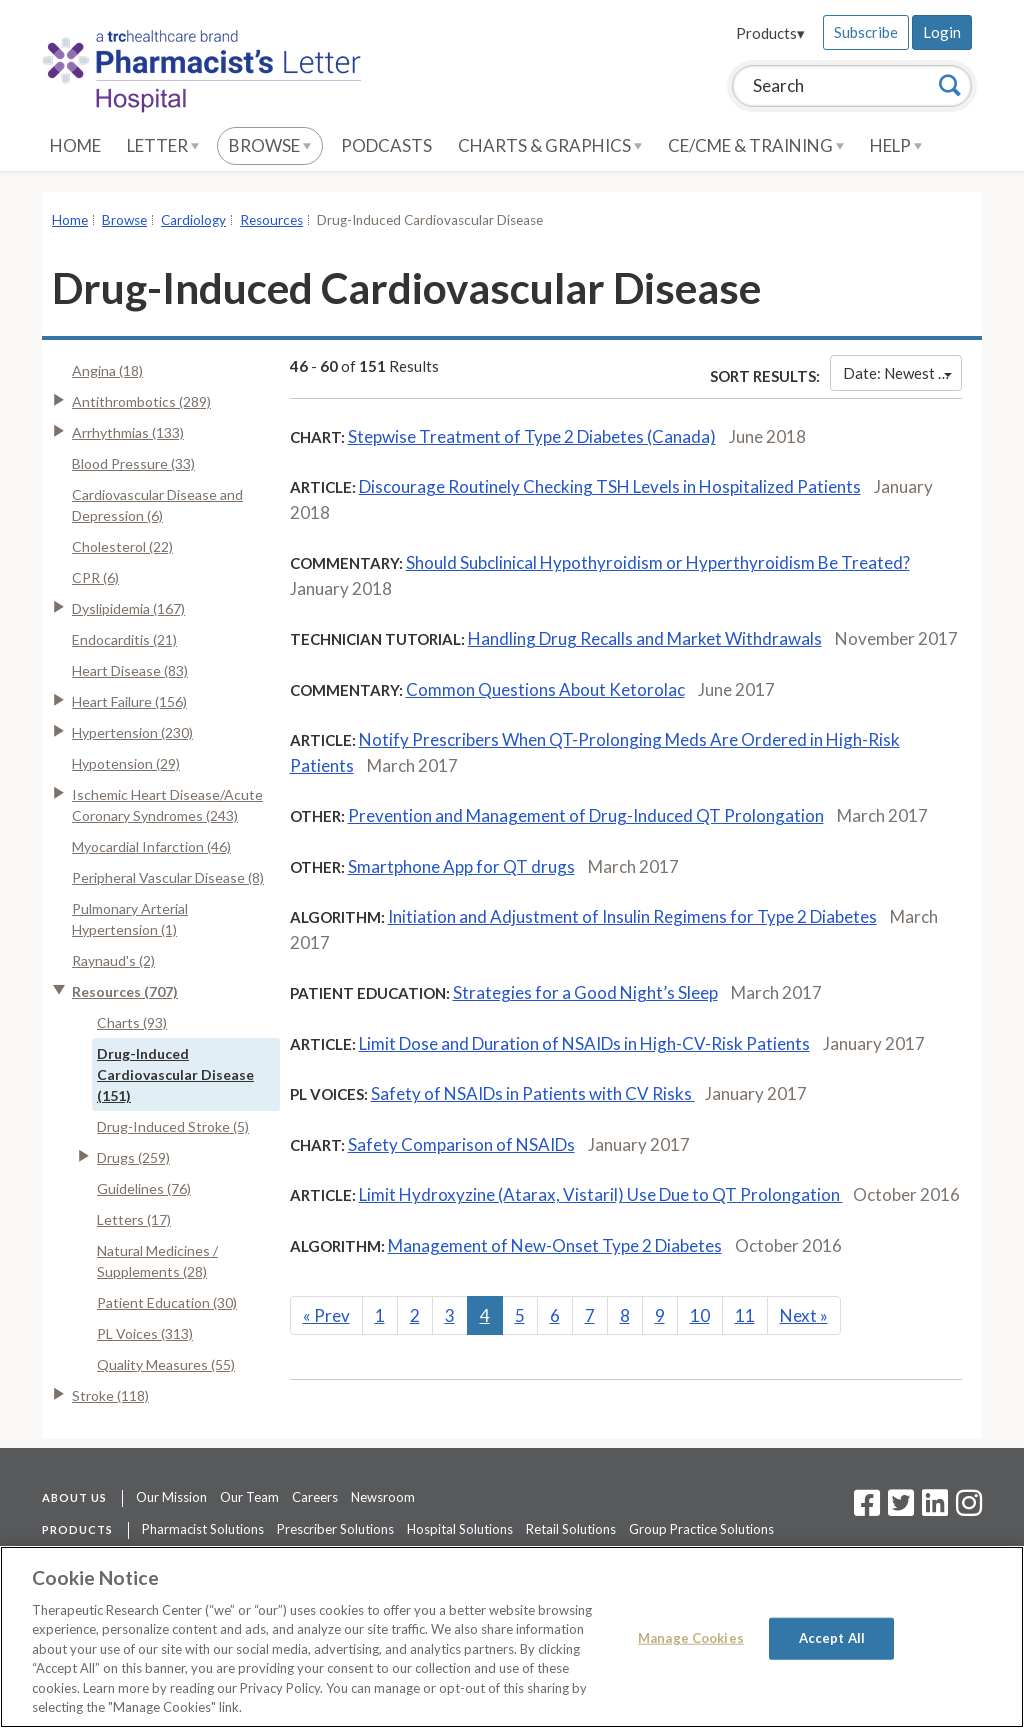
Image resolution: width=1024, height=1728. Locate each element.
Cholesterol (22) (122, 546)
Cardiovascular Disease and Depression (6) (157, 505)
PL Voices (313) (145, 1333)
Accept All (832, 1638)
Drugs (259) (133, 1157)
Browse (270, 145)
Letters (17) (134, 1219)
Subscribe (866, 32)
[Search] (950, 85)
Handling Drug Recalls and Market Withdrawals (645, 638)
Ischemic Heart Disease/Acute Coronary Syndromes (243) (167, 805)
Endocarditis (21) (124, 639)
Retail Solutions (571, 1529)
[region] (512, 1637)
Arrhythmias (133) (128, 432)
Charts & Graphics (550, 145)
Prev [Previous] (326, 1315)
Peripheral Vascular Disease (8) (168, 877)
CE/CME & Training (756, 145)
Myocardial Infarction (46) (151, 846)
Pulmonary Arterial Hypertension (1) (130, 919)
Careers (315, 1497)
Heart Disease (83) (130, 670)
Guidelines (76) (144, 1188)
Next (804, 1315)
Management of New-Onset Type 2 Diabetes (555, 1245)
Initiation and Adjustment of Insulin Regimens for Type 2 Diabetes (632, 916)
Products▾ (770, 33)
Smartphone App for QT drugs (461, 866)
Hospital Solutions (460, 1529)
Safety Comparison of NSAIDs (461, 1144)
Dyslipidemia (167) (128, 608)
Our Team (249, 1497)
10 (700, 1315)
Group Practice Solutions (701, 1529)
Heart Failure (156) (129, 701)
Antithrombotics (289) (141, 401)
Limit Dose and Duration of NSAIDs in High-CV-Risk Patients (584, 1043)
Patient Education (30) (167, 1302)
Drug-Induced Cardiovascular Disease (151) (175, 1074)
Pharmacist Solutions (203, 1529)
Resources (271, 220)
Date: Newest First (902, 373)
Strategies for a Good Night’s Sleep (585, 992)
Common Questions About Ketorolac (545, 689)
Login (942, 32)
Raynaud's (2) (113, 960)
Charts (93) (132, 1022)
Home (75, 145)
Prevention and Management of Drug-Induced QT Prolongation (586, 815)
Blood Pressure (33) (133, 463)
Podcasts (386, 145)
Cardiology (193, 220)
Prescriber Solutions (335, 1529)
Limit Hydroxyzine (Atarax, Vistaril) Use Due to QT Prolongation (601, 1194)
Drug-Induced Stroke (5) (173, 1126)
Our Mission (171, 1497)
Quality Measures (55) (166, 1364)
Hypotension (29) (126, 763)
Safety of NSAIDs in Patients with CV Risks (533, 1093)
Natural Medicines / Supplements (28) (157, 1261)
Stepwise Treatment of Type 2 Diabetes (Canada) (532, 436)
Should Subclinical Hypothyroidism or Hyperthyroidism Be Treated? (658, 562)
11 (745, 1315)
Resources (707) (125, 991)
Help (896, 145)
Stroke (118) (110, 1395)
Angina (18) (107, 370)
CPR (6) (95, 577)
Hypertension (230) (132, 732)
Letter (163, 145)
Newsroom (383, 1497)
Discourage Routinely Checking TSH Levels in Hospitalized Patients (610, 486)
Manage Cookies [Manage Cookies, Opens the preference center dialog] (691, 1638)
